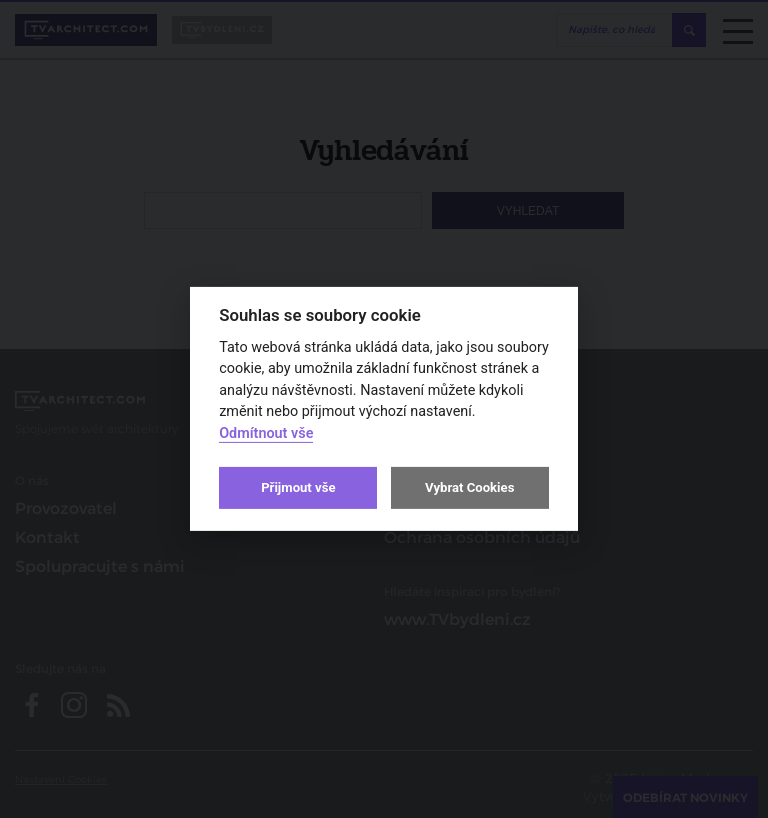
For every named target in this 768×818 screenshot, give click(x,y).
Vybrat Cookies (469, 487)
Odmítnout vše (266, 433)
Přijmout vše (298, 487)
